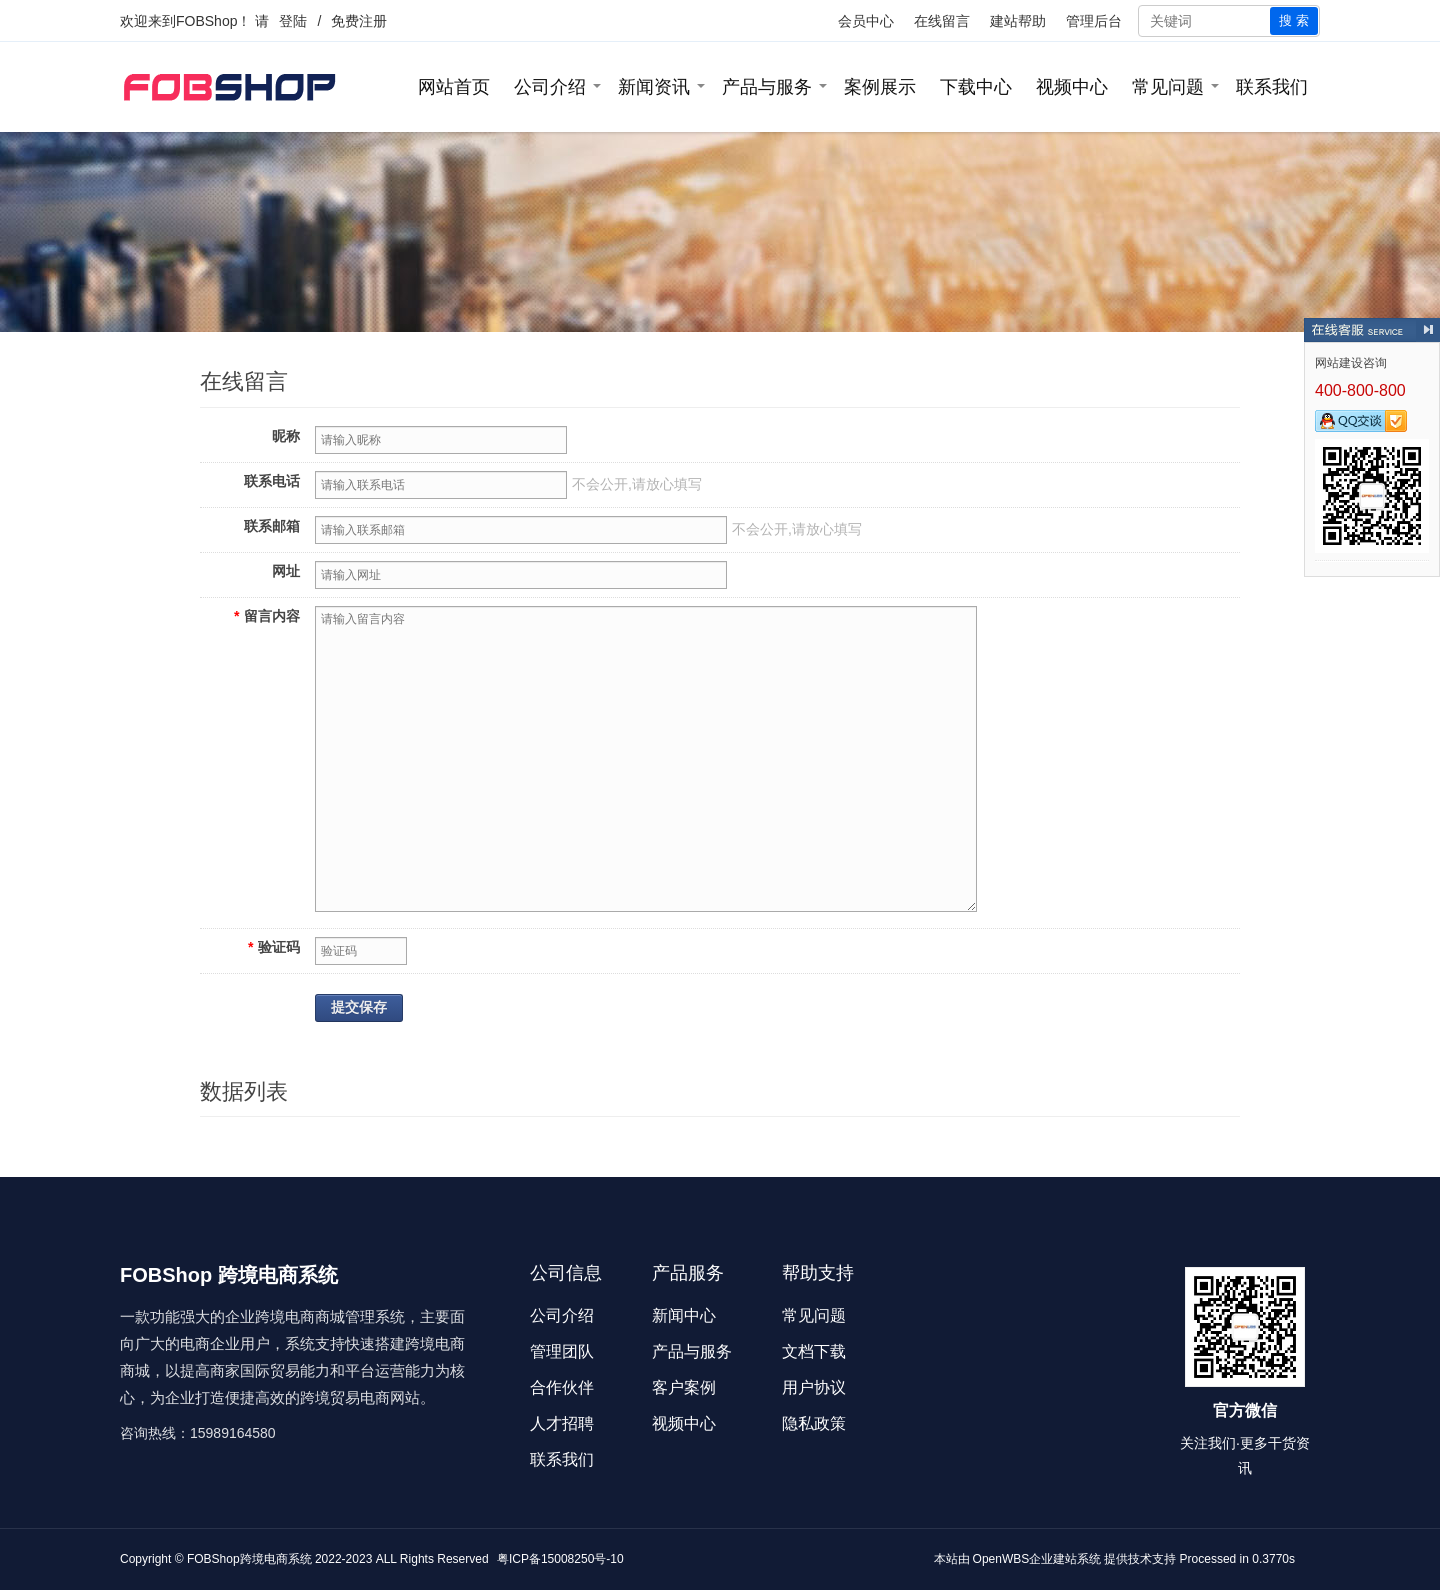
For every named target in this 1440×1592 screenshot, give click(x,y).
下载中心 (976, 87)
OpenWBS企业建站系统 (1037, 1559)
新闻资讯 (654, 87)
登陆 (293, 21)
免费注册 (359, 21)
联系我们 (1272, 87)
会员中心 (866, 21)
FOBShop (206, 21)
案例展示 (880, 87)
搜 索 (1294, 20)
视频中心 (1072, 87)
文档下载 (814, 1351)
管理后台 (1094, 21)
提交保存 (359, 1007)
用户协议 (814, 1387)
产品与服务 (767, 87)
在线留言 (942, 21)
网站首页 (454, 87)
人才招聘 (562, 1423)
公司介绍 (550, 87)
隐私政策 (814, 1423)
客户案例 (684, 1387)
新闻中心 (684, 1315)
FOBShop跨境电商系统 (249, 1559)
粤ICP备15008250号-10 (560, 1559)
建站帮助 (1018, 21)
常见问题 (1168, 87)
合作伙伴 (562, 1387)
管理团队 (562, 1351)
